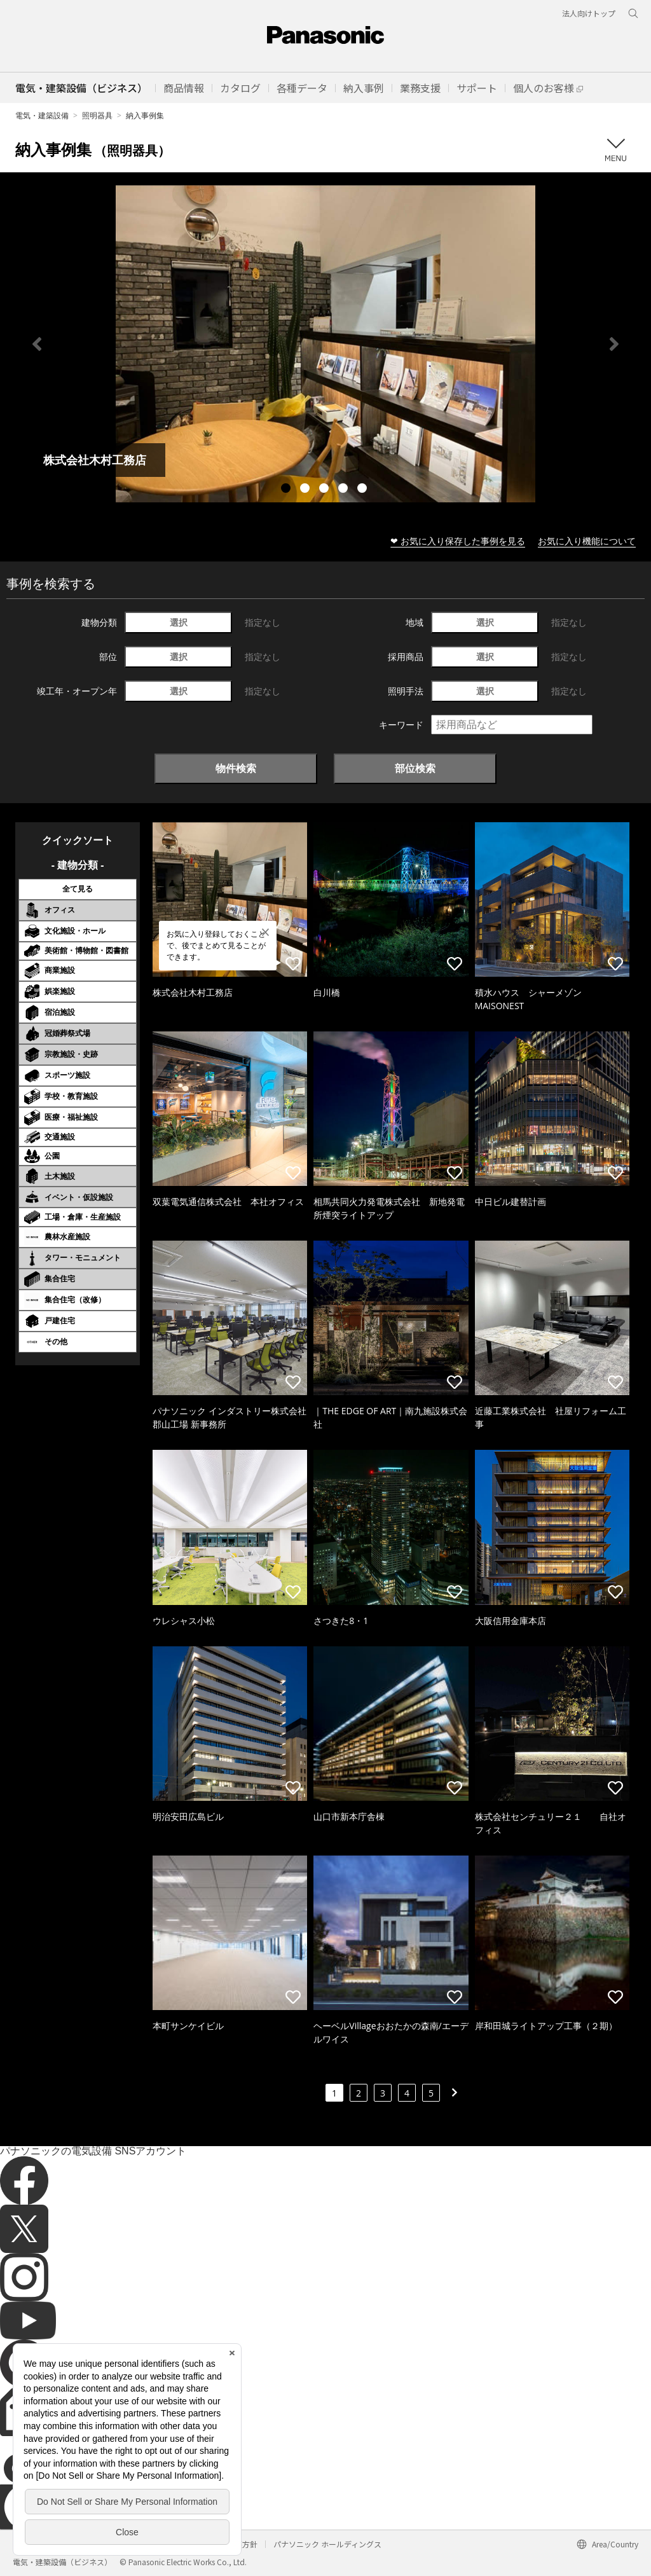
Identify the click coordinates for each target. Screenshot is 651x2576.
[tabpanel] (325, 343)
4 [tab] (344, 489)
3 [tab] (325, 489)
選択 (179, 622)
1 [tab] (287, 489)
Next (614, 344)
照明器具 (97, 115)
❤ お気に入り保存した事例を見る (457, 541)
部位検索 (415, 768)
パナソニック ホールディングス (327, 2543)
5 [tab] (363, 489)
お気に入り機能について (587, 541)
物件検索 (236, 768)
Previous (37, 344)
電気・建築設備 (42, 115)
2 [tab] (306, 489)
